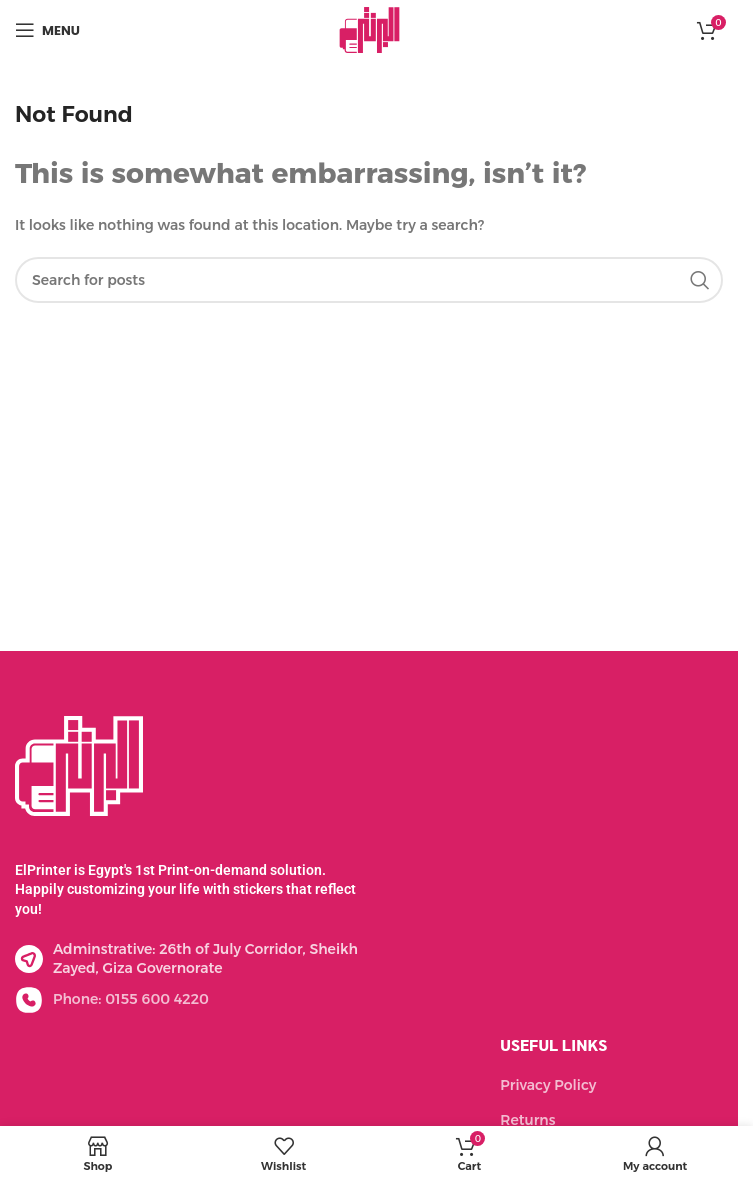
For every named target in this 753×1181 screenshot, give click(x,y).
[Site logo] (369, 29)
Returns (527, 1120)
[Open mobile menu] (47, 30)
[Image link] (79, 764)
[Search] (369, 280)
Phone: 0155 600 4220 (131, 999)
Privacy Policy (548, 1085)
